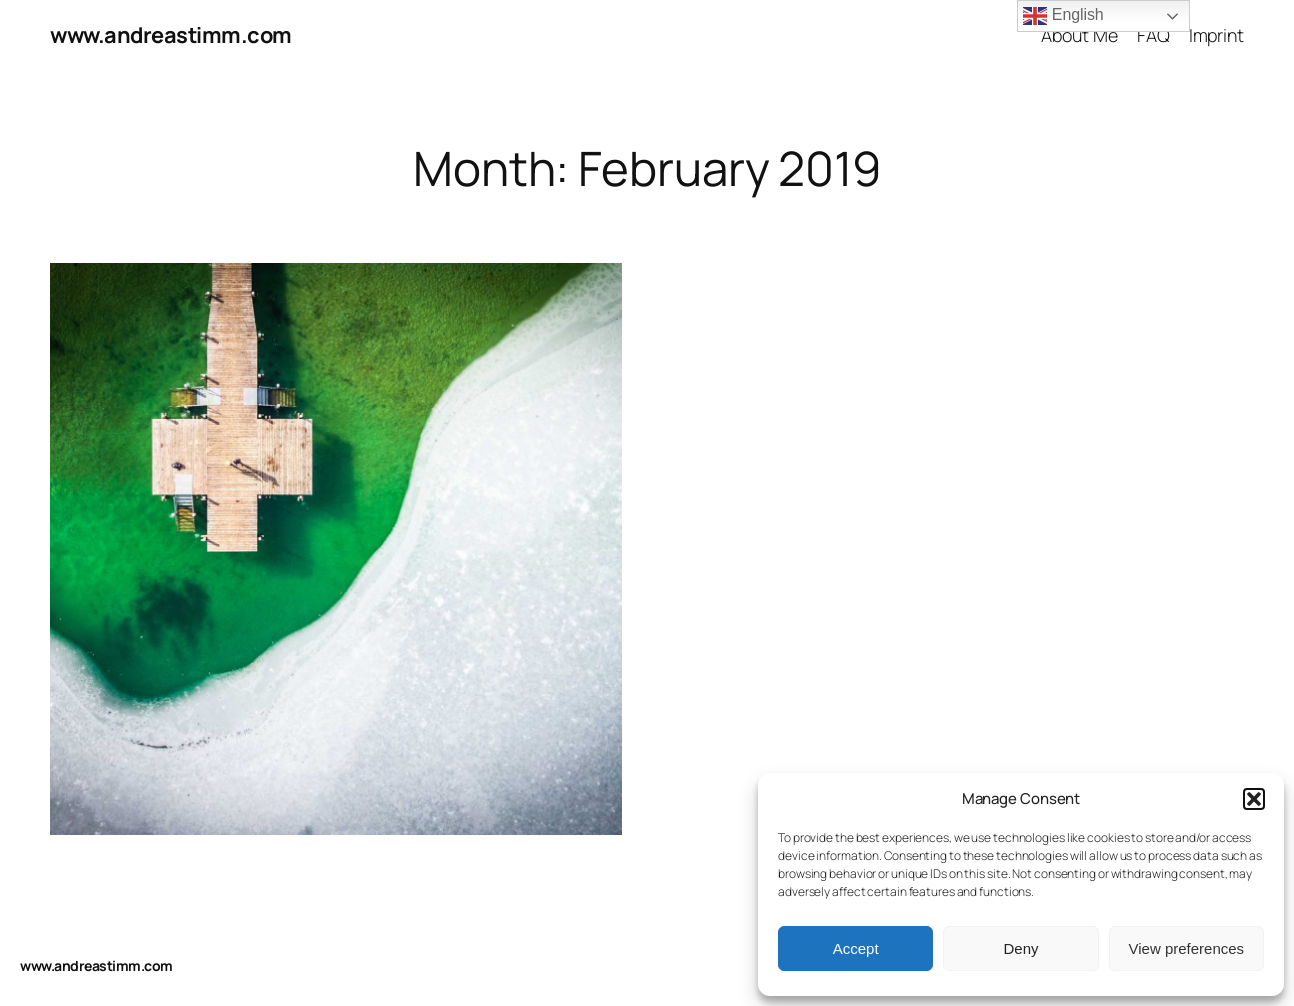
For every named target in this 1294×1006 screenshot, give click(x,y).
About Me (1079, 35)
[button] (1254, 799)
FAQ (1153, 35)
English (1063, 16)
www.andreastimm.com (171, 35)
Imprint (1216, 35)
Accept (856, 948)
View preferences (1187, 948)
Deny (1020, 948)
